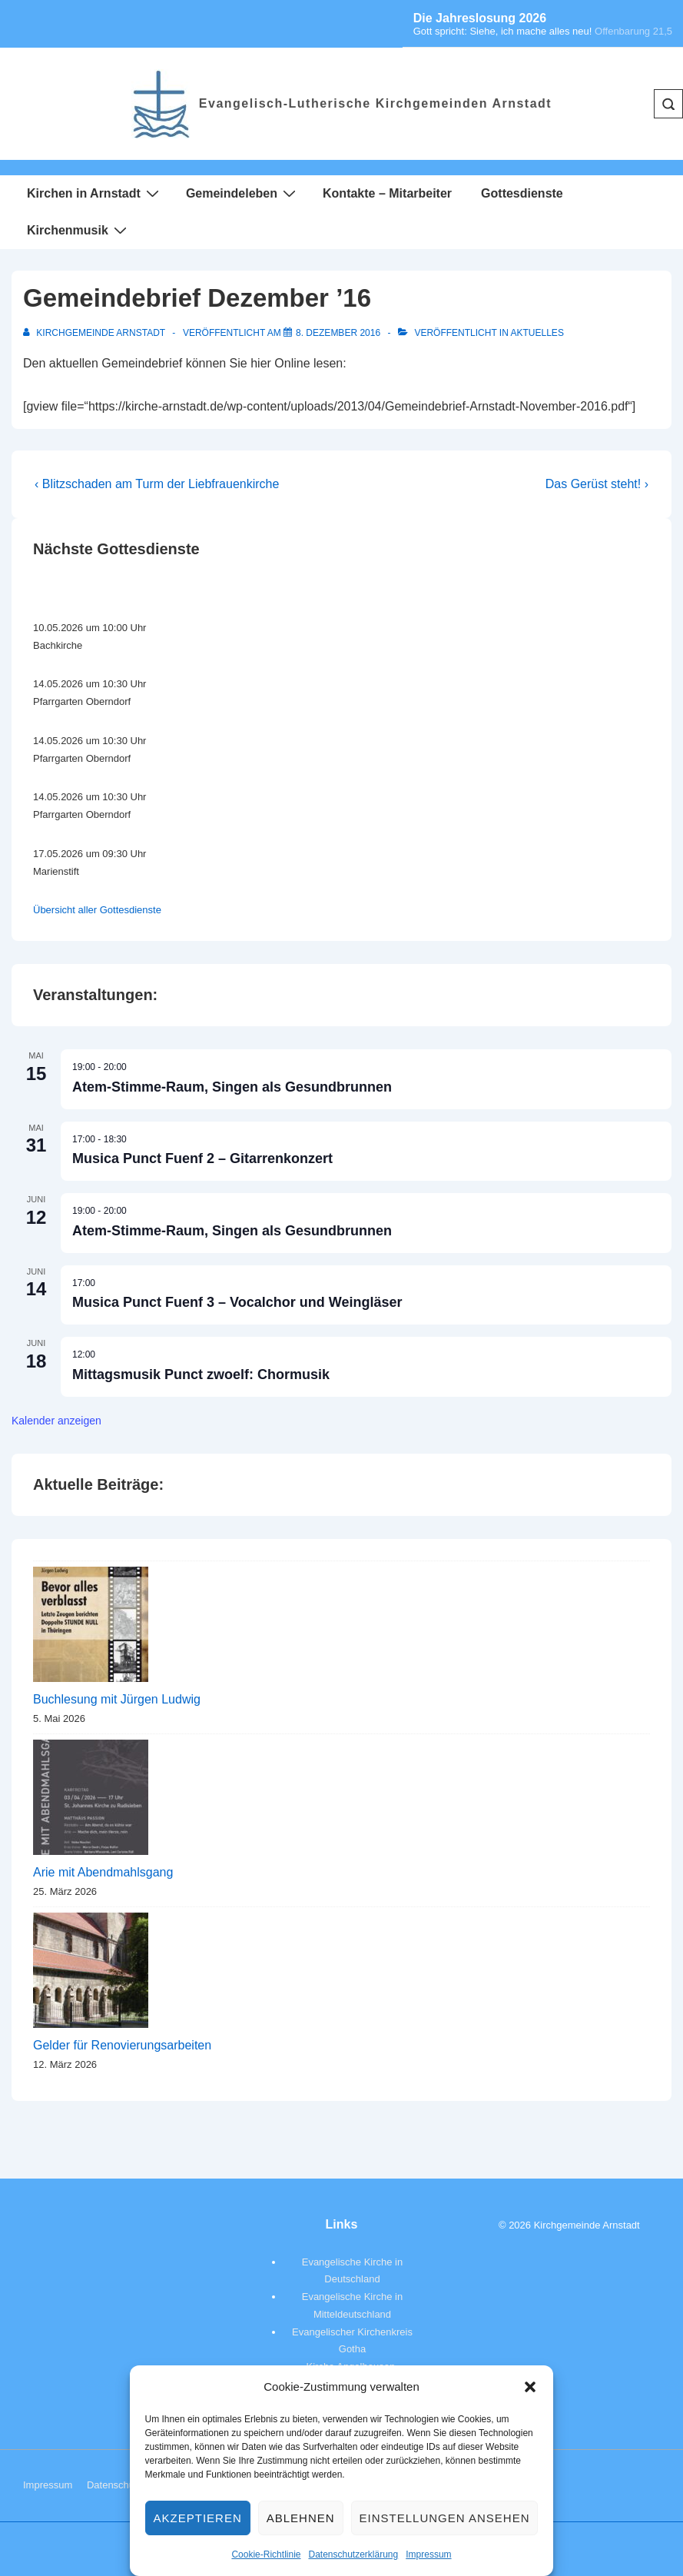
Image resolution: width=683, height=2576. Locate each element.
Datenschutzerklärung (353, 2554)
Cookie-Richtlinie (265, 2554)
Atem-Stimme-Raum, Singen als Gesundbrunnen (232, 1087)
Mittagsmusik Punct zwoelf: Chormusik (201, 1374)
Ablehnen (301, 2517)
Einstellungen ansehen (445, 2517)
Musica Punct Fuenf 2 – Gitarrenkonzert (202, 1158)
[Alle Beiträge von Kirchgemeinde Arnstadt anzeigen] (95, 332)
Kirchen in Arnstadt (95, 193)
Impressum (428, 2554)
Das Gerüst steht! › (596, 483)
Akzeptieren (198, 2517)
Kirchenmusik (79, 230)
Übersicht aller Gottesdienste (97, 910)
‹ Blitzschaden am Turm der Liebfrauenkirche (157, 483)
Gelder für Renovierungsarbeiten (122, 2045)
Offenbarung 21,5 (633, 31)
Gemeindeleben (243, 193)
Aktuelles (537, 332)
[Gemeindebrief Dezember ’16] (338, 332)
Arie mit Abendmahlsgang (103, 1872)
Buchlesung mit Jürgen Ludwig (117, 1699)
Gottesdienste (522, 193)
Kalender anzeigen (56, 1420)
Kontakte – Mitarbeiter (387, 193)
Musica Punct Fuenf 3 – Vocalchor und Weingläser (237, 1302)
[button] (530, 2387)
